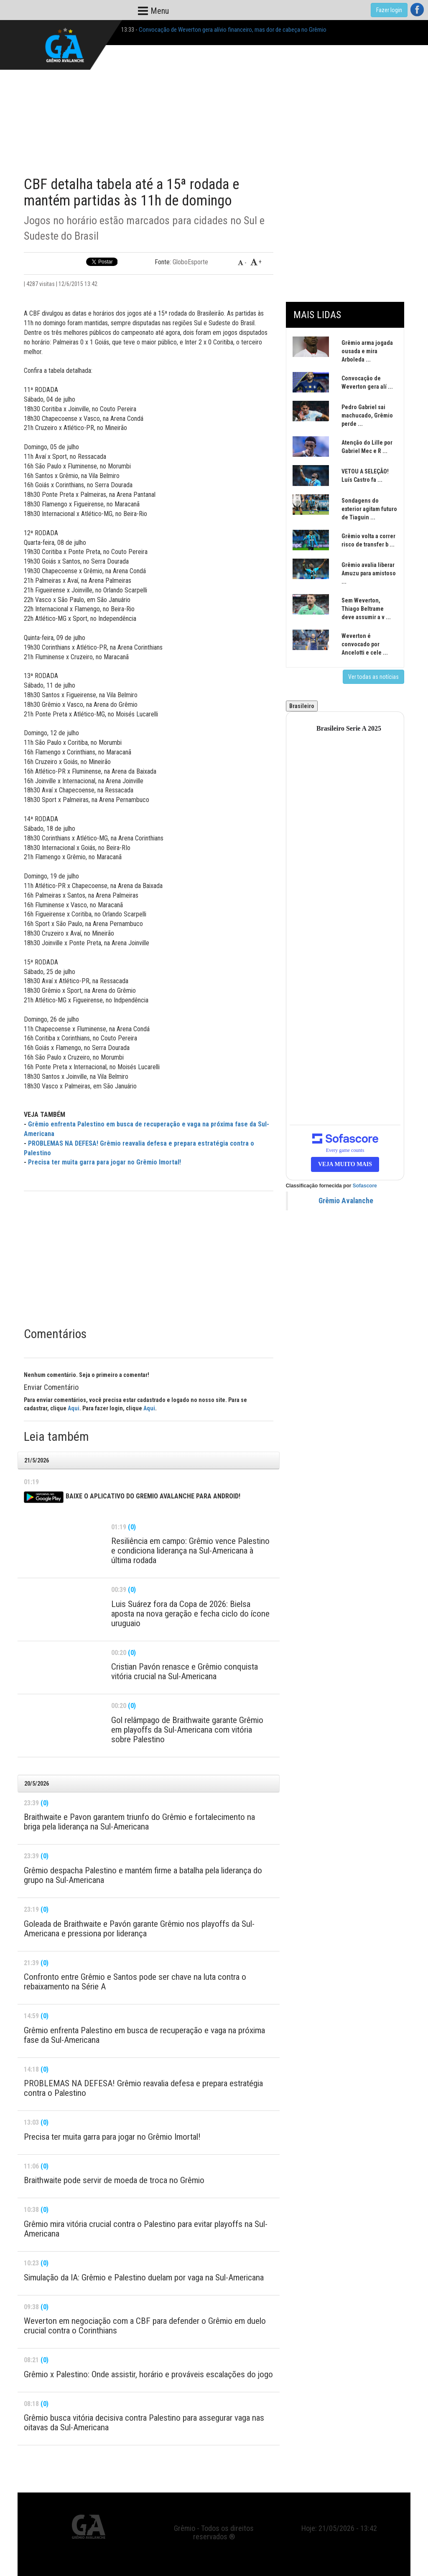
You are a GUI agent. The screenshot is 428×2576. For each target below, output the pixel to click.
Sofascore (365, 1186)
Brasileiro (301, 706)
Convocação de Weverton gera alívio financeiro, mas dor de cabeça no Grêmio (232, 29)
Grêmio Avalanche (345, 1201)
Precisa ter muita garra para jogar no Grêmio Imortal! (104, 1162)
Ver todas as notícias (373, 676)
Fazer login (389, 10)
